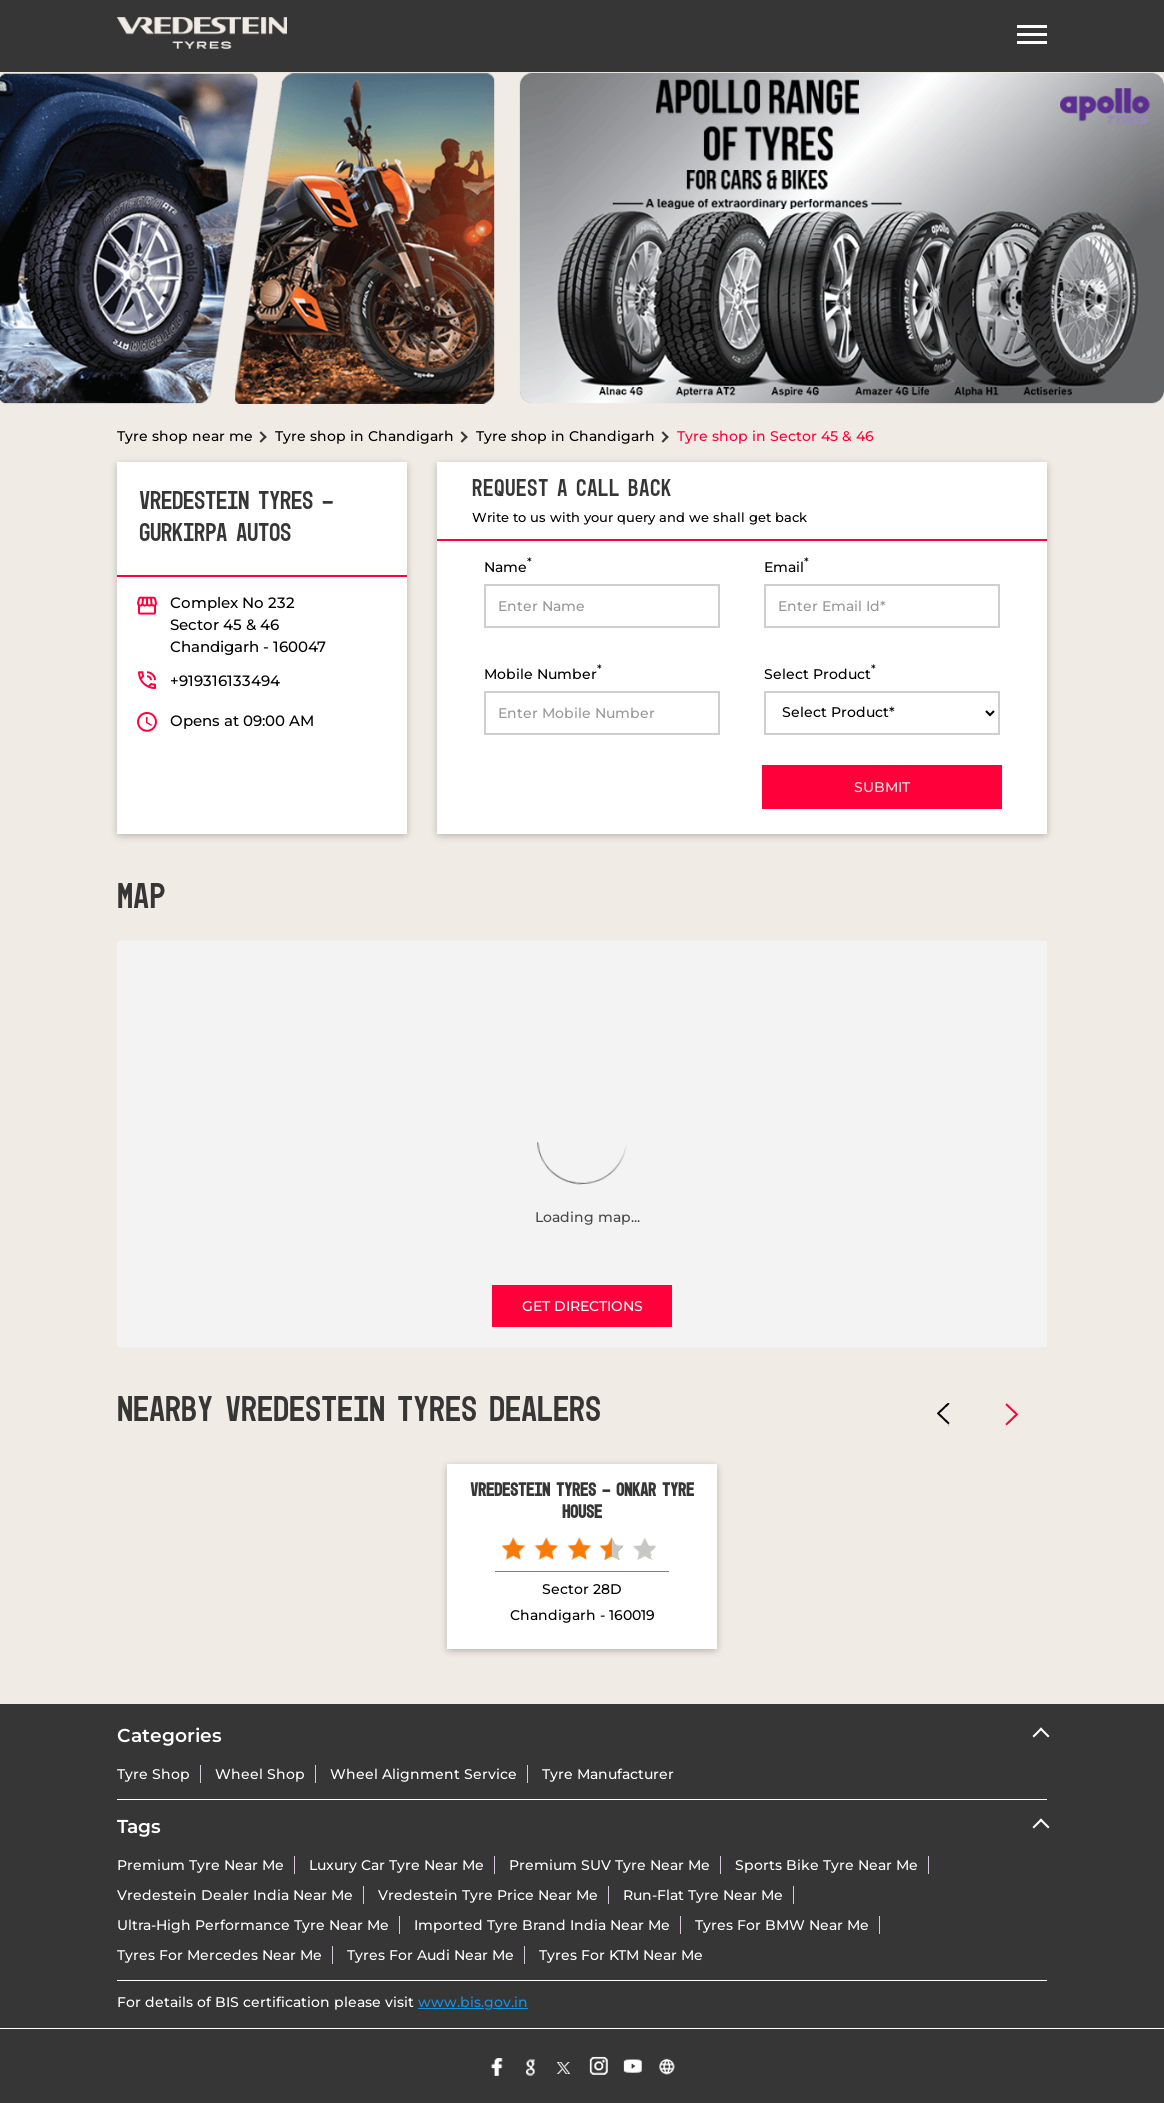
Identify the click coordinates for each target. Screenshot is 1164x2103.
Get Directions (582, 1306)
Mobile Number (543, 672)
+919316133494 (225, 680)
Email (786, 565)
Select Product (820, 672)
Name (508, 565)
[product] (882, 713)
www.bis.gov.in (473, 2002)
